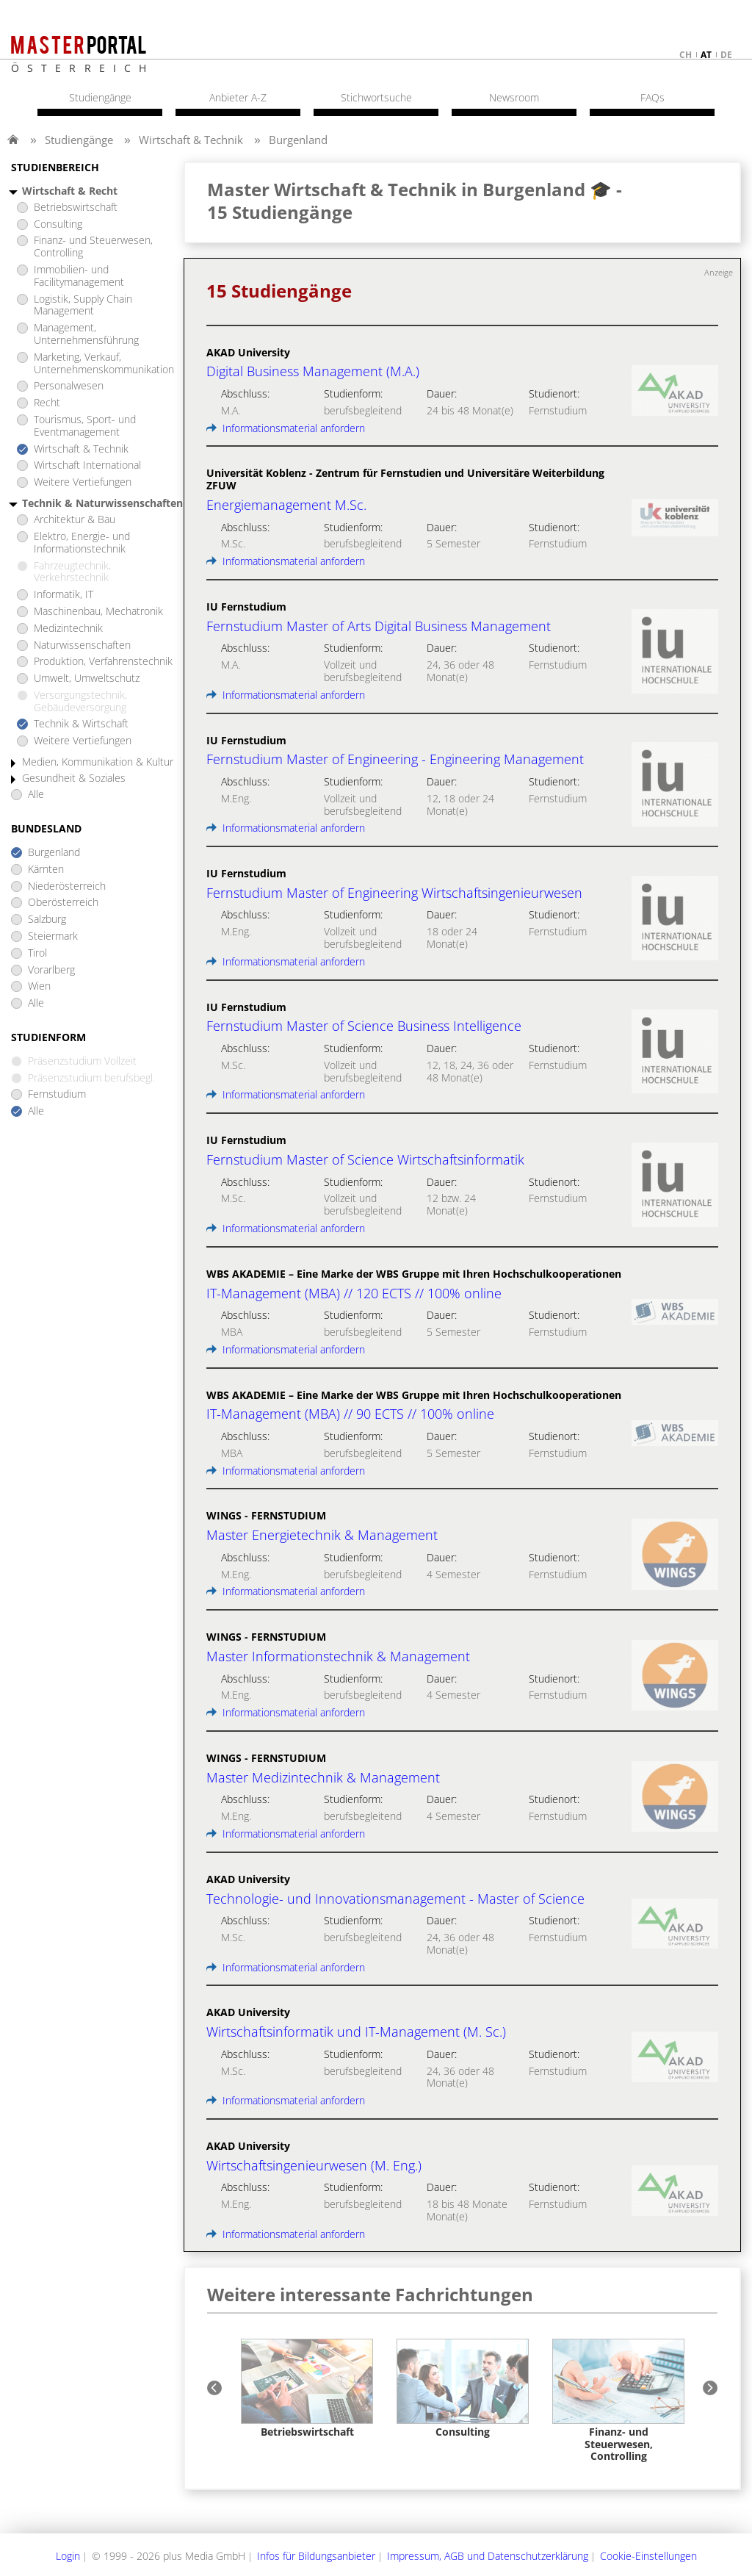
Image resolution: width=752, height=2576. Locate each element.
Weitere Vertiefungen (82, 482)
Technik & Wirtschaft (81, 724)
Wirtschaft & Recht (70, 191)
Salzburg (47, 919)
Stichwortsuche (376, 97)
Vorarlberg (51, 970)
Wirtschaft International (87, 465)
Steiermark (53, 936)
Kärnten (46, 869)
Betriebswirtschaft (76, 207)
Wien (39, 986)
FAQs (652, 97)
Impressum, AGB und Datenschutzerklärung (487, 2556)
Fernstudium (57, 1094)
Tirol (37, 953)
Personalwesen (69, 386)
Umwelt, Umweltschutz (87, 678)
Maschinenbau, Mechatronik (98, 611)
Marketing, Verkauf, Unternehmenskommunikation (104, 363)
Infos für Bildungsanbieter (316, 2556)
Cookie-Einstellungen (648, 2556)
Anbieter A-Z (238, 97)
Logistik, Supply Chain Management (83, 305)
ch (685, 54)
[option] (307, 2389)
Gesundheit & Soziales (74, 778)
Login (68, 2556)
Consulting (58, 224)
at (706, 54)
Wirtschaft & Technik (191, 139)
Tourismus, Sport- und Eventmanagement (85, 426)
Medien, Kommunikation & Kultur (97, 762)
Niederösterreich (67, 886)
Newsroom (514, 97)
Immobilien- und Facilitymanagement (79, 276)
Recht (47, 403)
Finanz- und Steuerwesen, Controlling (93, 246)
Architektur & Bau (74, 520)
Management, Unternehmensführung (86, 334)
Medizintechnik (68, 628)
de (726, 54)
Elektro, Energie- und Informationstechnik (82, 542)
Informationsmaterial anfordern (285, 428)
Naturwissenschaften (82, 645)
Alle (36, 794)
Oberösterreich (63, 902)
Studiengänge (79, 139)
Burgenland (298, 139)
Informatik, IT (63, 595)
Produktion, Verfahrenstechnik (103, 661)
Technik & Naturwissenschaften (102, 503)
